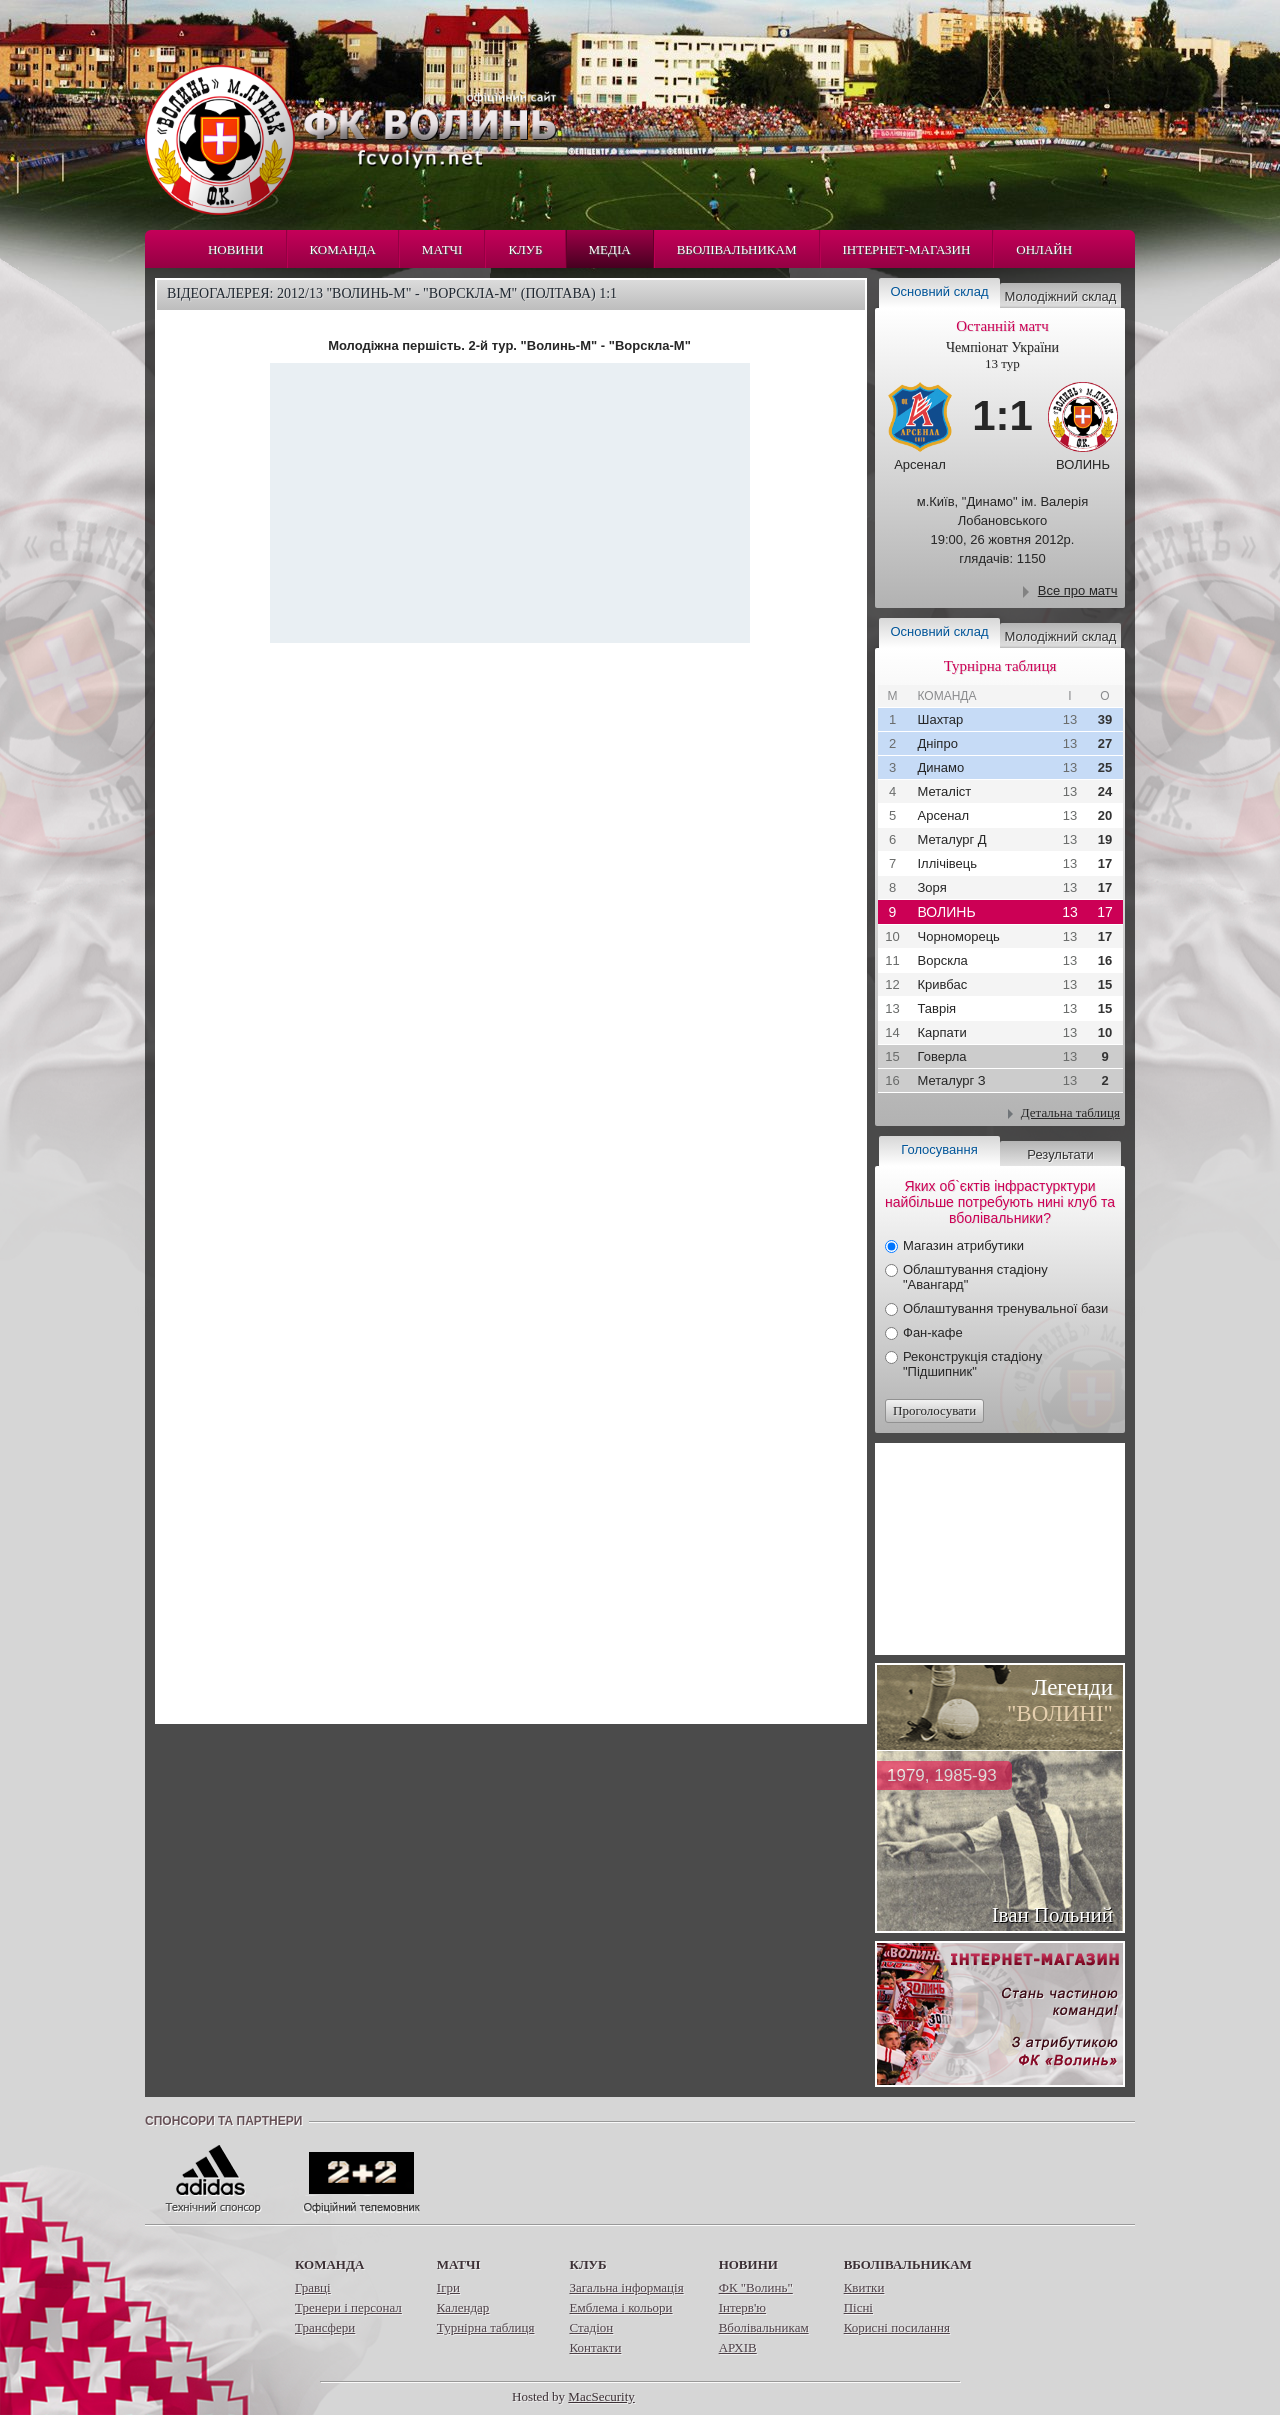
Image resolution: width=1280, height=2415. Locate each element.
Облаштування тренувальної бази (1005, 1308)
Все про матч (1078, 590)
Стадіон (591, 2327)
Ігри (448, 2287)
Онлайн (1044, 249)
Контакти (595, 2347)
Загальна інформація (626, 2287)
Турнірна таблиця (486, 2327)
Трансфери (325, 2327)
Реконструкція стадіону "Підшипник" (972, 1364)
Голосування (939, 1149)
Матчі (442, 249)
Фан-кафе (933, 1332)
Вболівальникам (737, 249)
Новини (236, 249)
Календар (463, 2307)
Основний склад (940, 291)
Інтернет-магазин (907, 249)
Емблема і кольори (620, 2307)
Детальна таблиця (1070, 1112)
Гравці (313, 2287)
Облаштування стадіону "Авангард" (975, 1277)
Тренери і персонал (348, 2307)
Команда (343, 249)
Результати (1060, 1154)
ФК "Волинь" (756, 2287)
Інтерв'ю (742, 2307)
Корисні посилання (897, 2327)
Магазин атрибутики (963, 1245)
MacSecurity (601, 2396)
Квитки (864, 2287)
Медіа (610, 249)
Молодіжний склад (1061, 296)
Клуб (525, 249)
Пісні (858, 2307)
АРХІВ (738, 2347)
